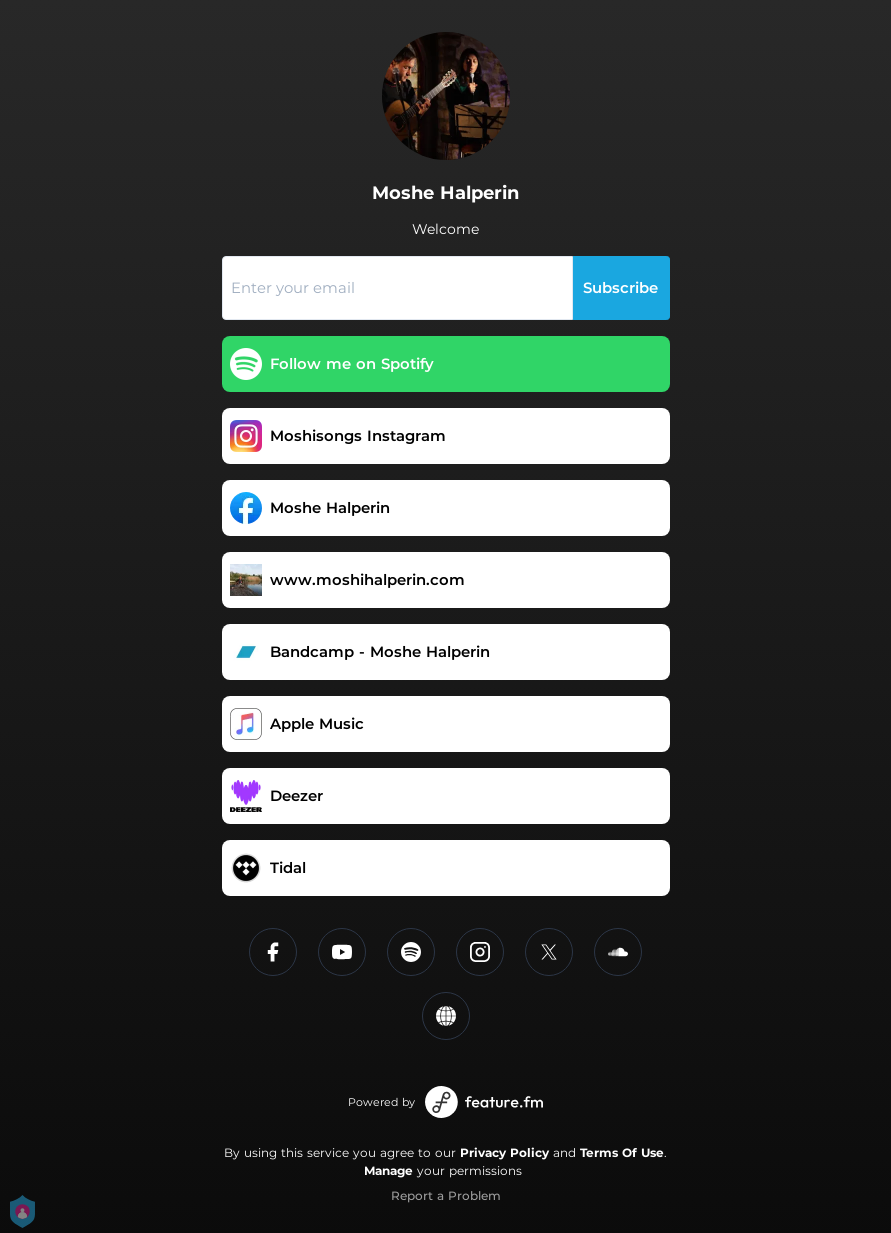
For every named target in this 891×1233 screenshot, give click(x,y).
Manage (388, 1170)
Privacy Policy (504, 1152)
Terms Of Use (622, 1152)
